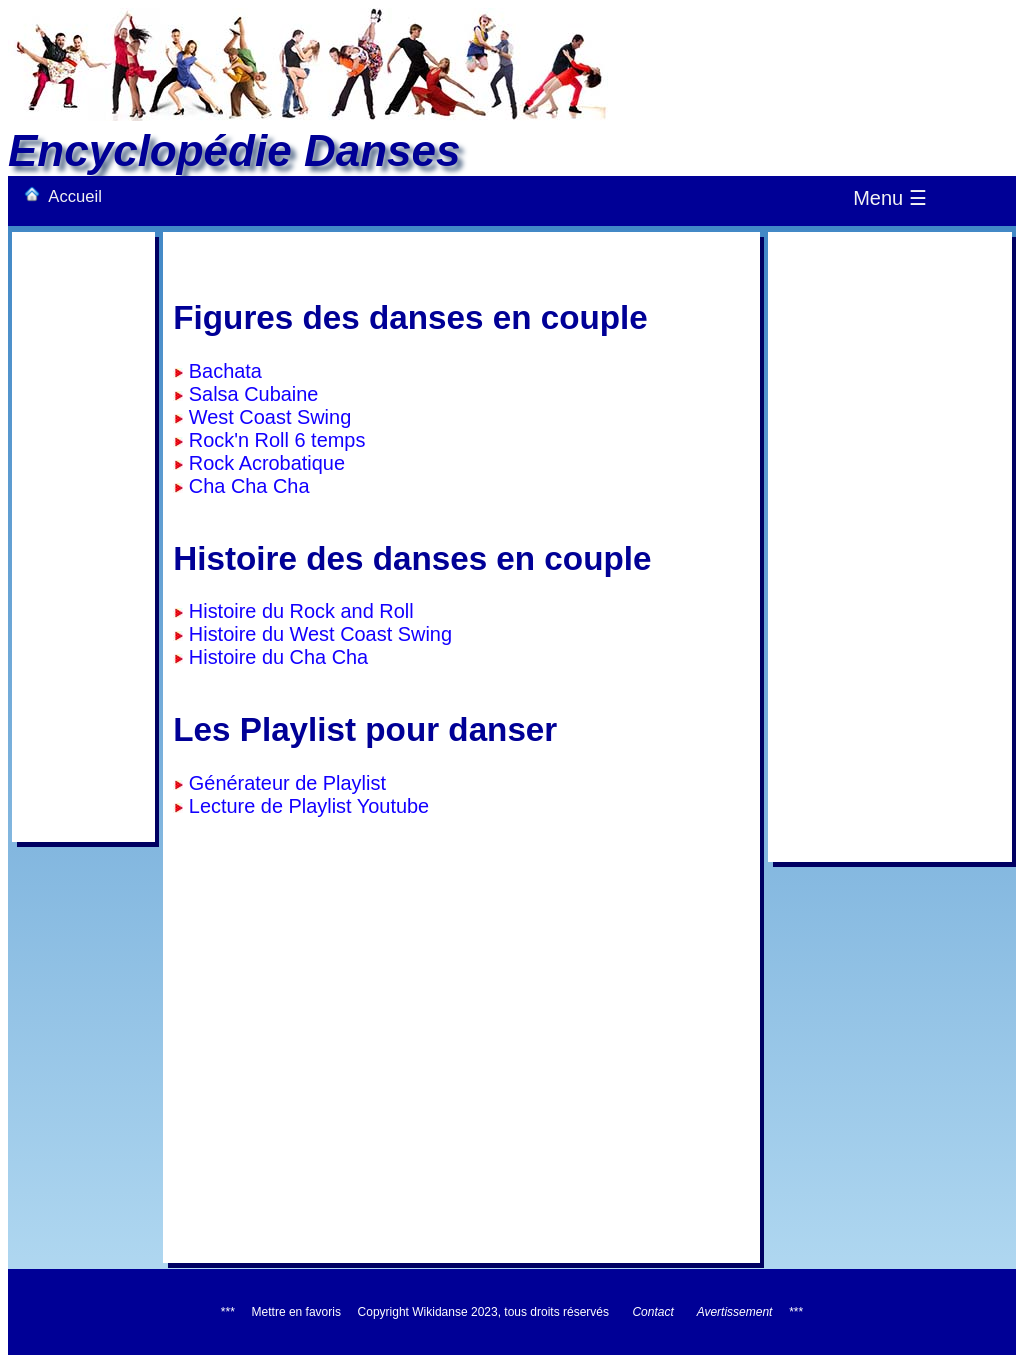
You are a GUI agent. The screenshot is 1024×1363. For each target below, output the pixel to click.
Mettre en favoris (296, 1312)
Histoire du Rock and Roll (298, 611)
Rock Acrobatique (264, 463)
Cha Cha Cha (246, 486)
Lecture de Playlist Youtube (306, 806)
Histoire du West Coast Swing (317, 634)
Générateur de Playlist (284, 783)
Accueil (63, 196)
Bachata (222, 371)
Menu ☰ (890, 198)
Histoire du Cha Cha (275, 657)
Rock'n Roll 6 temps (274, 440)
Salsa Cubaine (250, 394)
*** (796, 1312)
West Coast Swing (267, 417)
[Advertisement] (83, 537)
